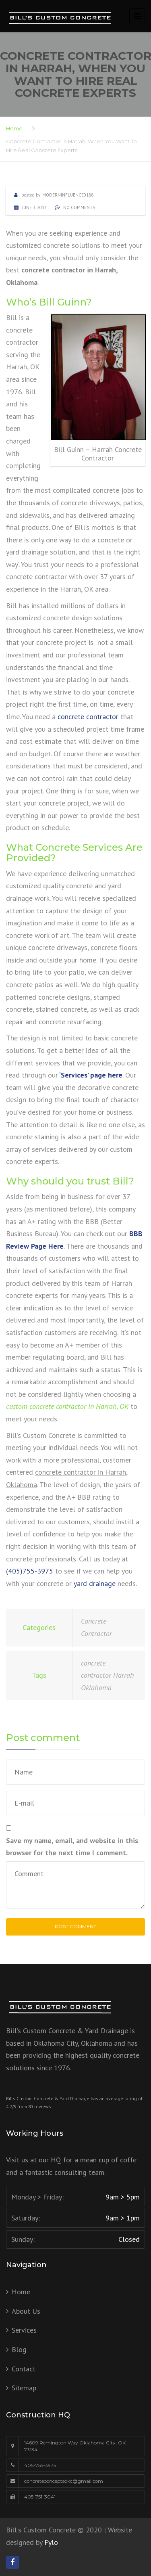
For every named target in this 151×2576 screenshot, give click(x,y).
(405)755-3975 (29, 1571)
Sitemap (24, 2387)
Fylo (51, 2542)
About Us (26, 2311)
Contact (23, 2368)
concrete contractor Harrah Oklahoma (107, 1675)
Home (14, 128)
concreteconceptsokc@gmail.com (63, 2481)
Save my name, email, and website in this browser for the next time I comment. (72, 1847)
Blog (19, 2349)
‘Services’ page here (90, 1075)
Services (24, 2330)
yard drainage (95, 1583)
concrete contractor (88, 716)
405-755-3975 (40, 2465)
